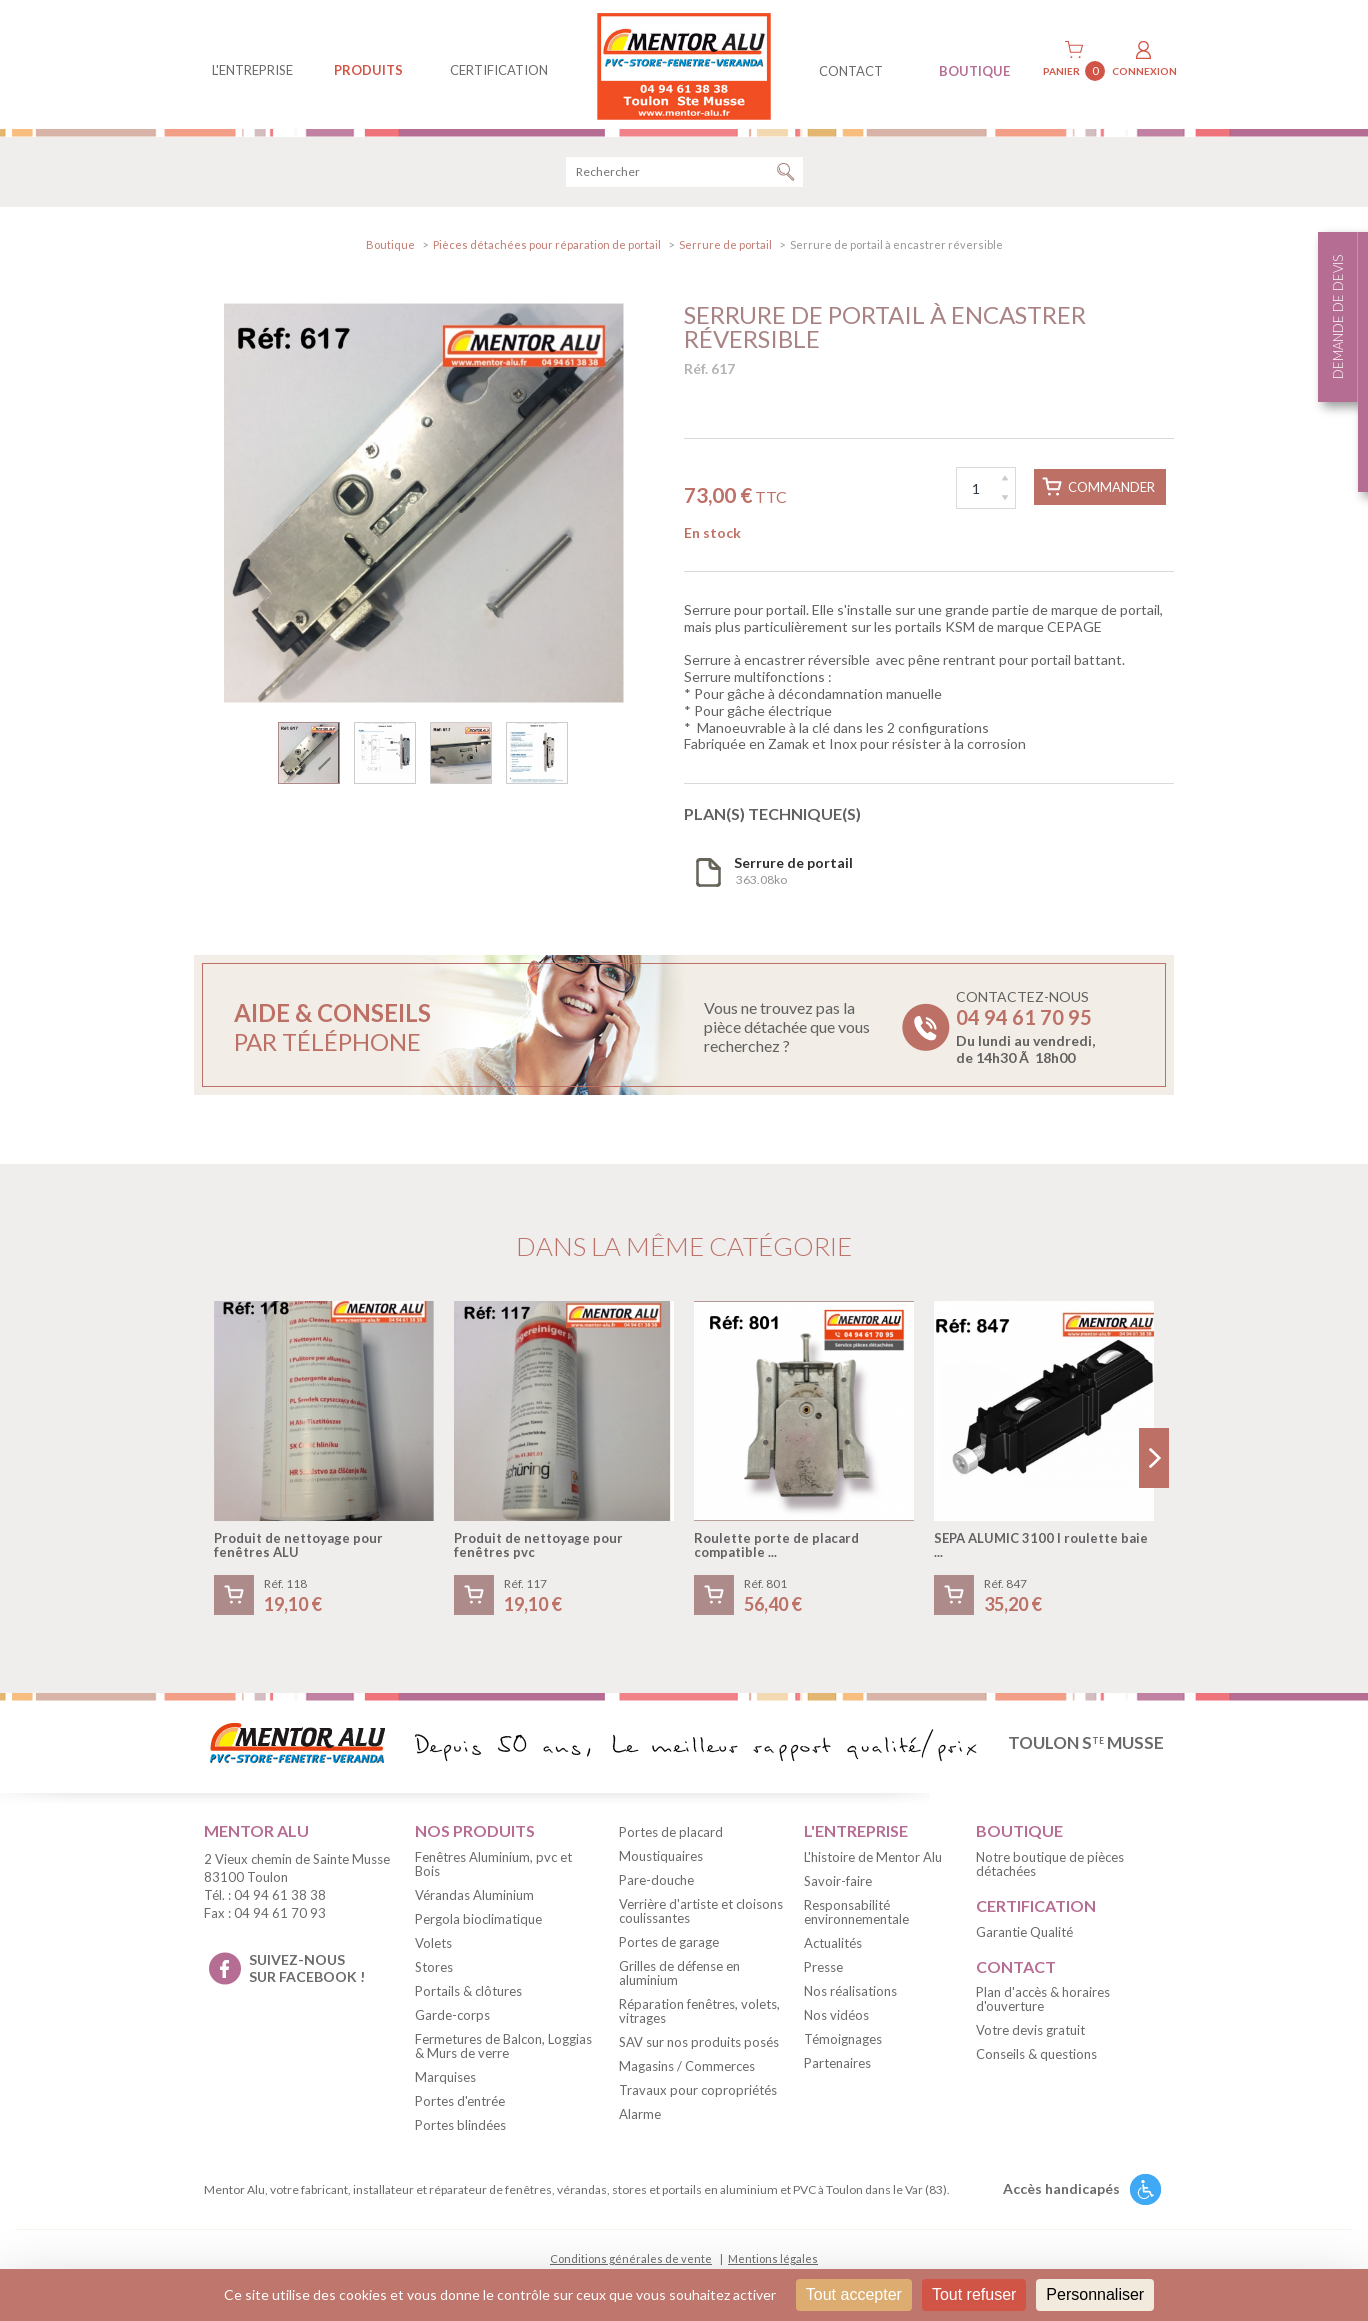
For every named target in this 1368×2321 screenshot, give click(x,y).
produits (368, 70)
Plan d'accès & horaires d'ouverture (1043, 2003)
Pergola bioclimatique (478, 1922)
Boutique (390, 247)
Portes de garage (669, 1945)
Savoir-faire (838, 1884)
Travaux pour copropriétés (698, 2093)
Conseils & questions (1036, 2058)
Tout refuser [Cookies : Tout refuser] (974, 2294)
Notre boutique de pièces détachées (1050, 1867)
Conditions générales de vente (631, 2261)
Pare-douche (656, 1883)
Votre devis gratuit (1030, 2034)
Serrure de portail (725, 247)
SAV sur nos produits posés (699, 2045)
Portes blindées (460, 2128)
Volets (433, 1946)
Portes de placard (671, 1835)
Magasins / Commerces (687, 2069)
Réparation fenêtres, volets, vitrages (699, 2014)
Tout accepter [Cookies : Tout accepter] (854, 2294)
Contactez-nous (1025, 1030)
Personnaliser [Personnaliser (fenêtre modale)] (1095, 2294)
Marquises (445, 2080)
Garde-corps (452, 2018)
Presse (823, 1970)
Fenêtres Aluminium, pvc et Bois (493, 1867)
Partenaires (837, 2066)
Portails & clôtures (468, 1994)
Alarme (640, 2117)
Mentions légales (773, 2261)
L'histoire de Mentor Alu (873, 1860)
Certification (499, 70)
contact (851, 71)
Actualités (833, 1946)
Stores (434, 1970)
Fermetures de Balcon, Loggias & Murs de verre (503, 2049)
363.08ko (793, 874)
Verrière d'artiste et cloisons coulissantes (701, 1914)
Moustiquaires (661, 1859)
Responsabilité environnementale (856, 1915)
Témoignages (843, 2042)
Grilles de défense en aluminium (679, 1976)
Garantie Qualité (1024, 1935)
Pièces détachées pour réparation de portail (547, 247)
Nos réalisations (850, 1994)
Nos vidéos (836, 2018)
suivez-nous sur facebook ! (307, 1971)
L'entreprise (252, 70)
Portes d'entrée (460, 2104)
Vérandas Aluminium (474, 1898)
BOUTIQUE (974, 71)
